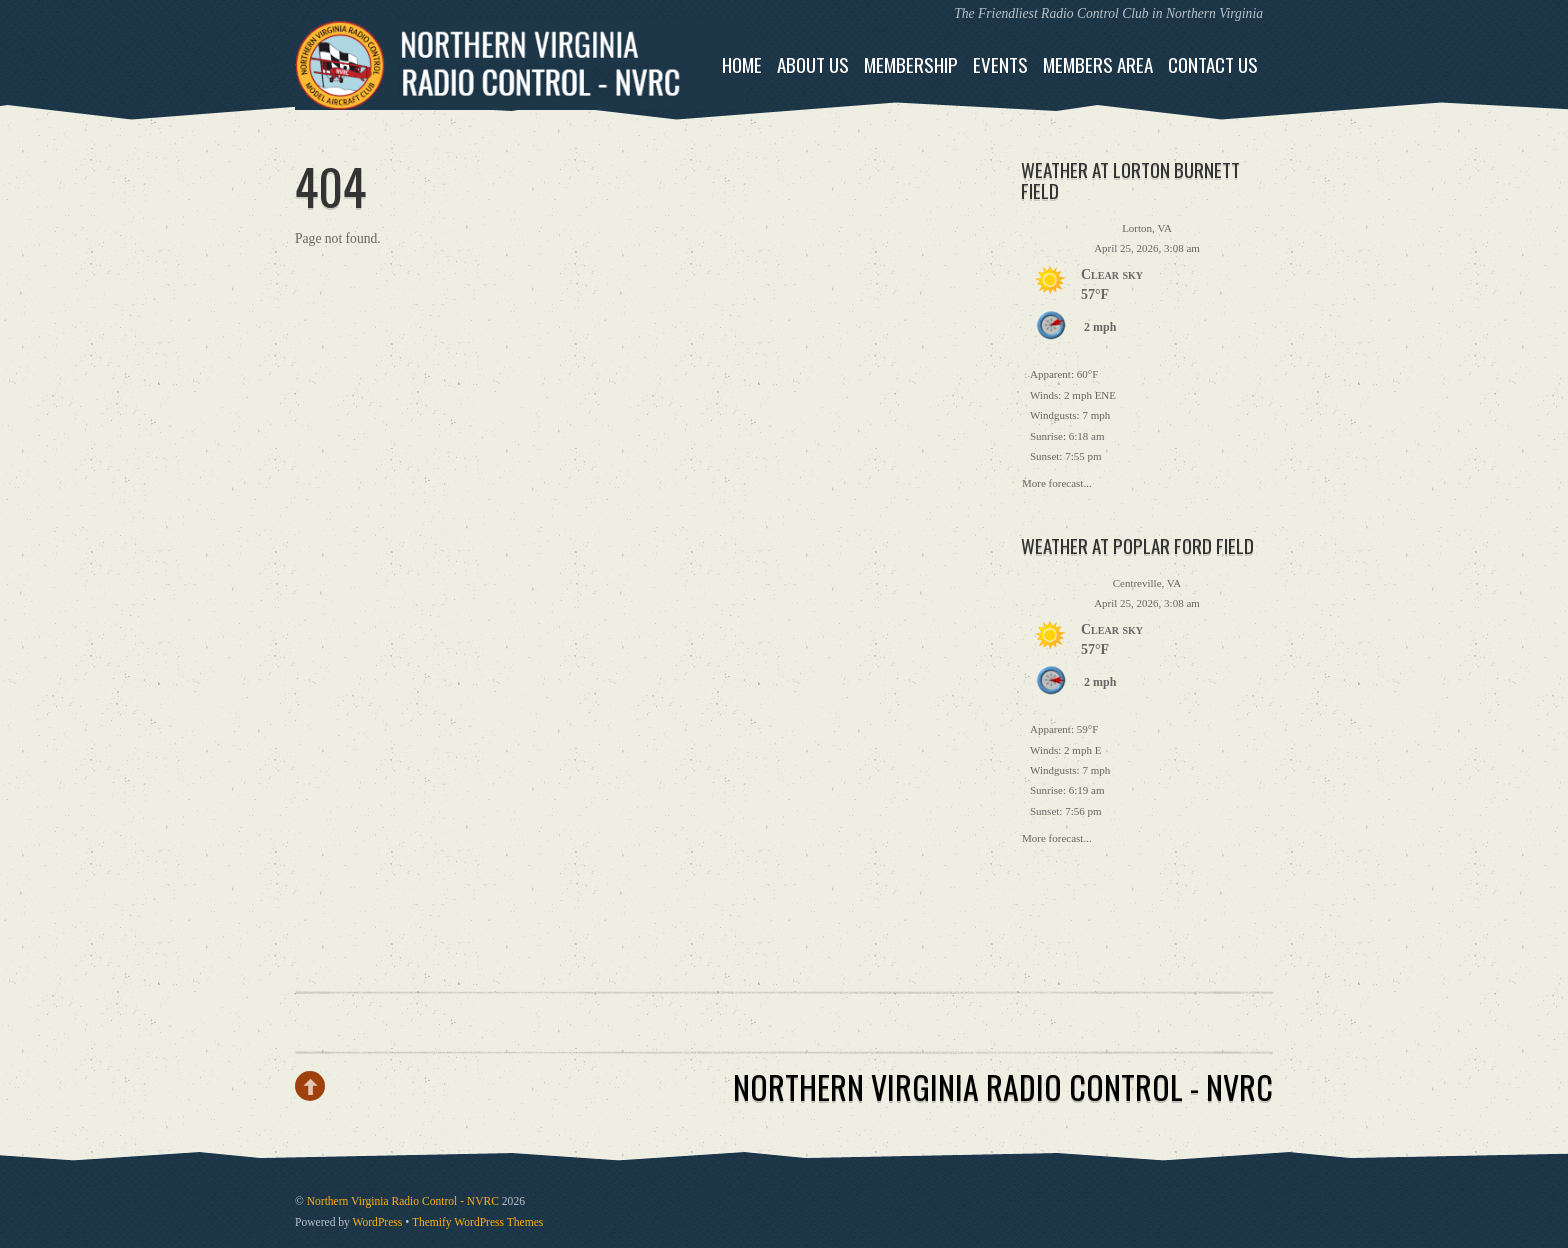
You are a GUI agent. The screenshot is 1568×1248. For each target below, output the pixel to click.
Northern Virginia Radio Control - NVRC (403, 1201)
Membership (911, 64)
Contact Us (1213, 64)
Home (742, 64)
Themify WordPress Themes (477, 1222)
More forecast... (1057, 481)
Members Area (1098, 64)
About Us (813, 64)
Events (1000, 64)
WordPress (378, 1222)
